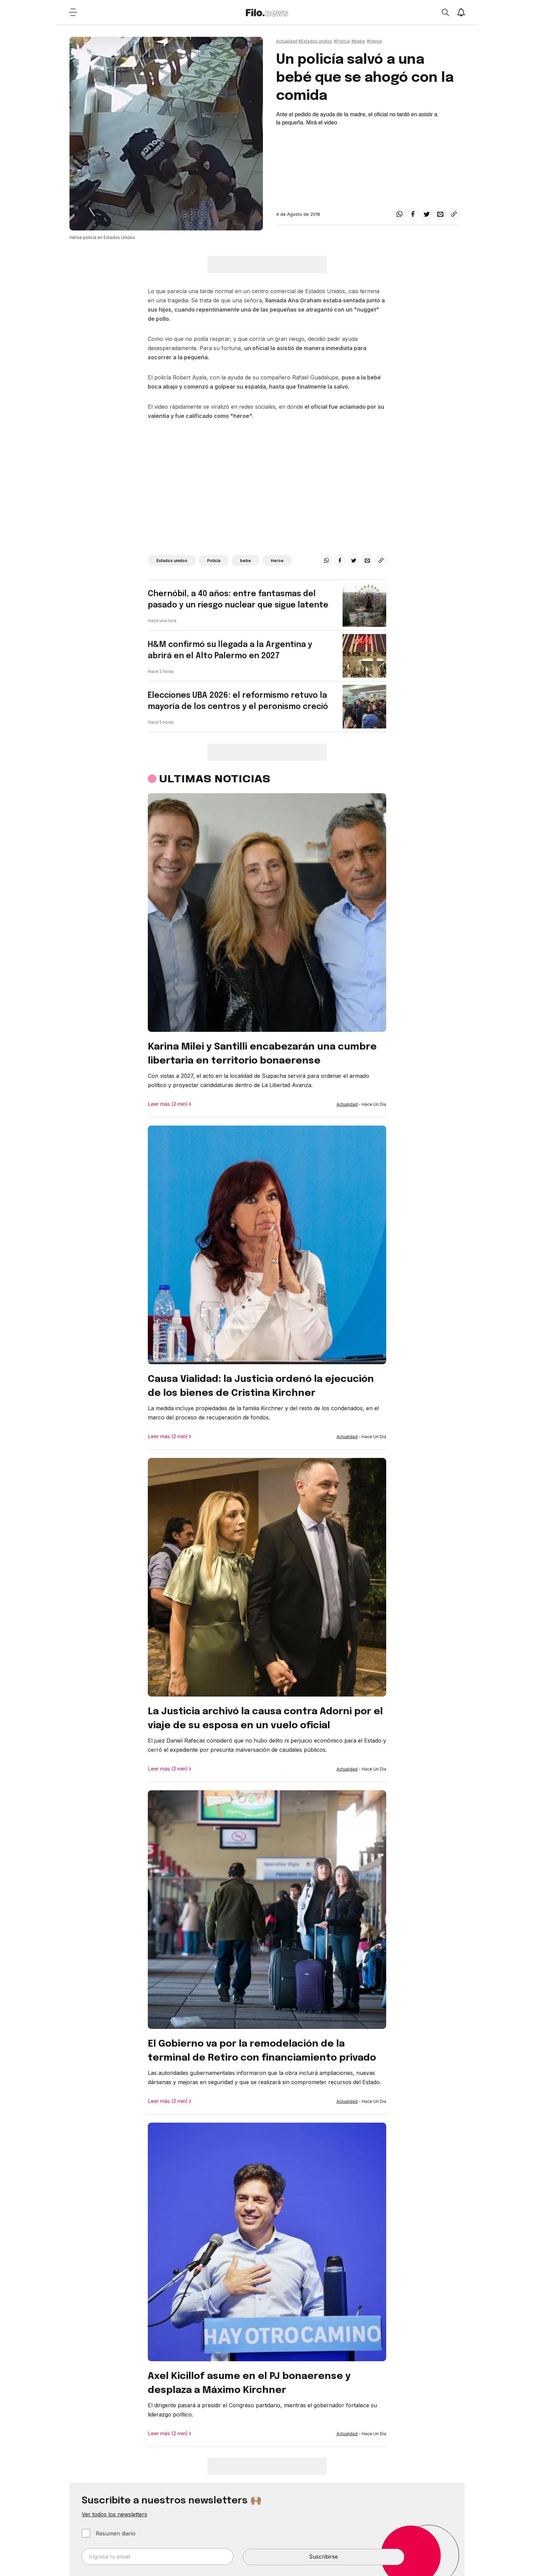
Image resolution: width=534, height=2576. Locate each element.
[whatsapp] (399, 214)
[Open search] (445, 12)
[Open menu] (73, 12)
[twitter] (426, 214)
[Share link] (454, 214)
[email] (440, 214)
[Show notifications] (461, 12)
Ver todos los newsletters (114, 2514)
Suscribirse (323, 2556)
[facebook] (413, 214)
